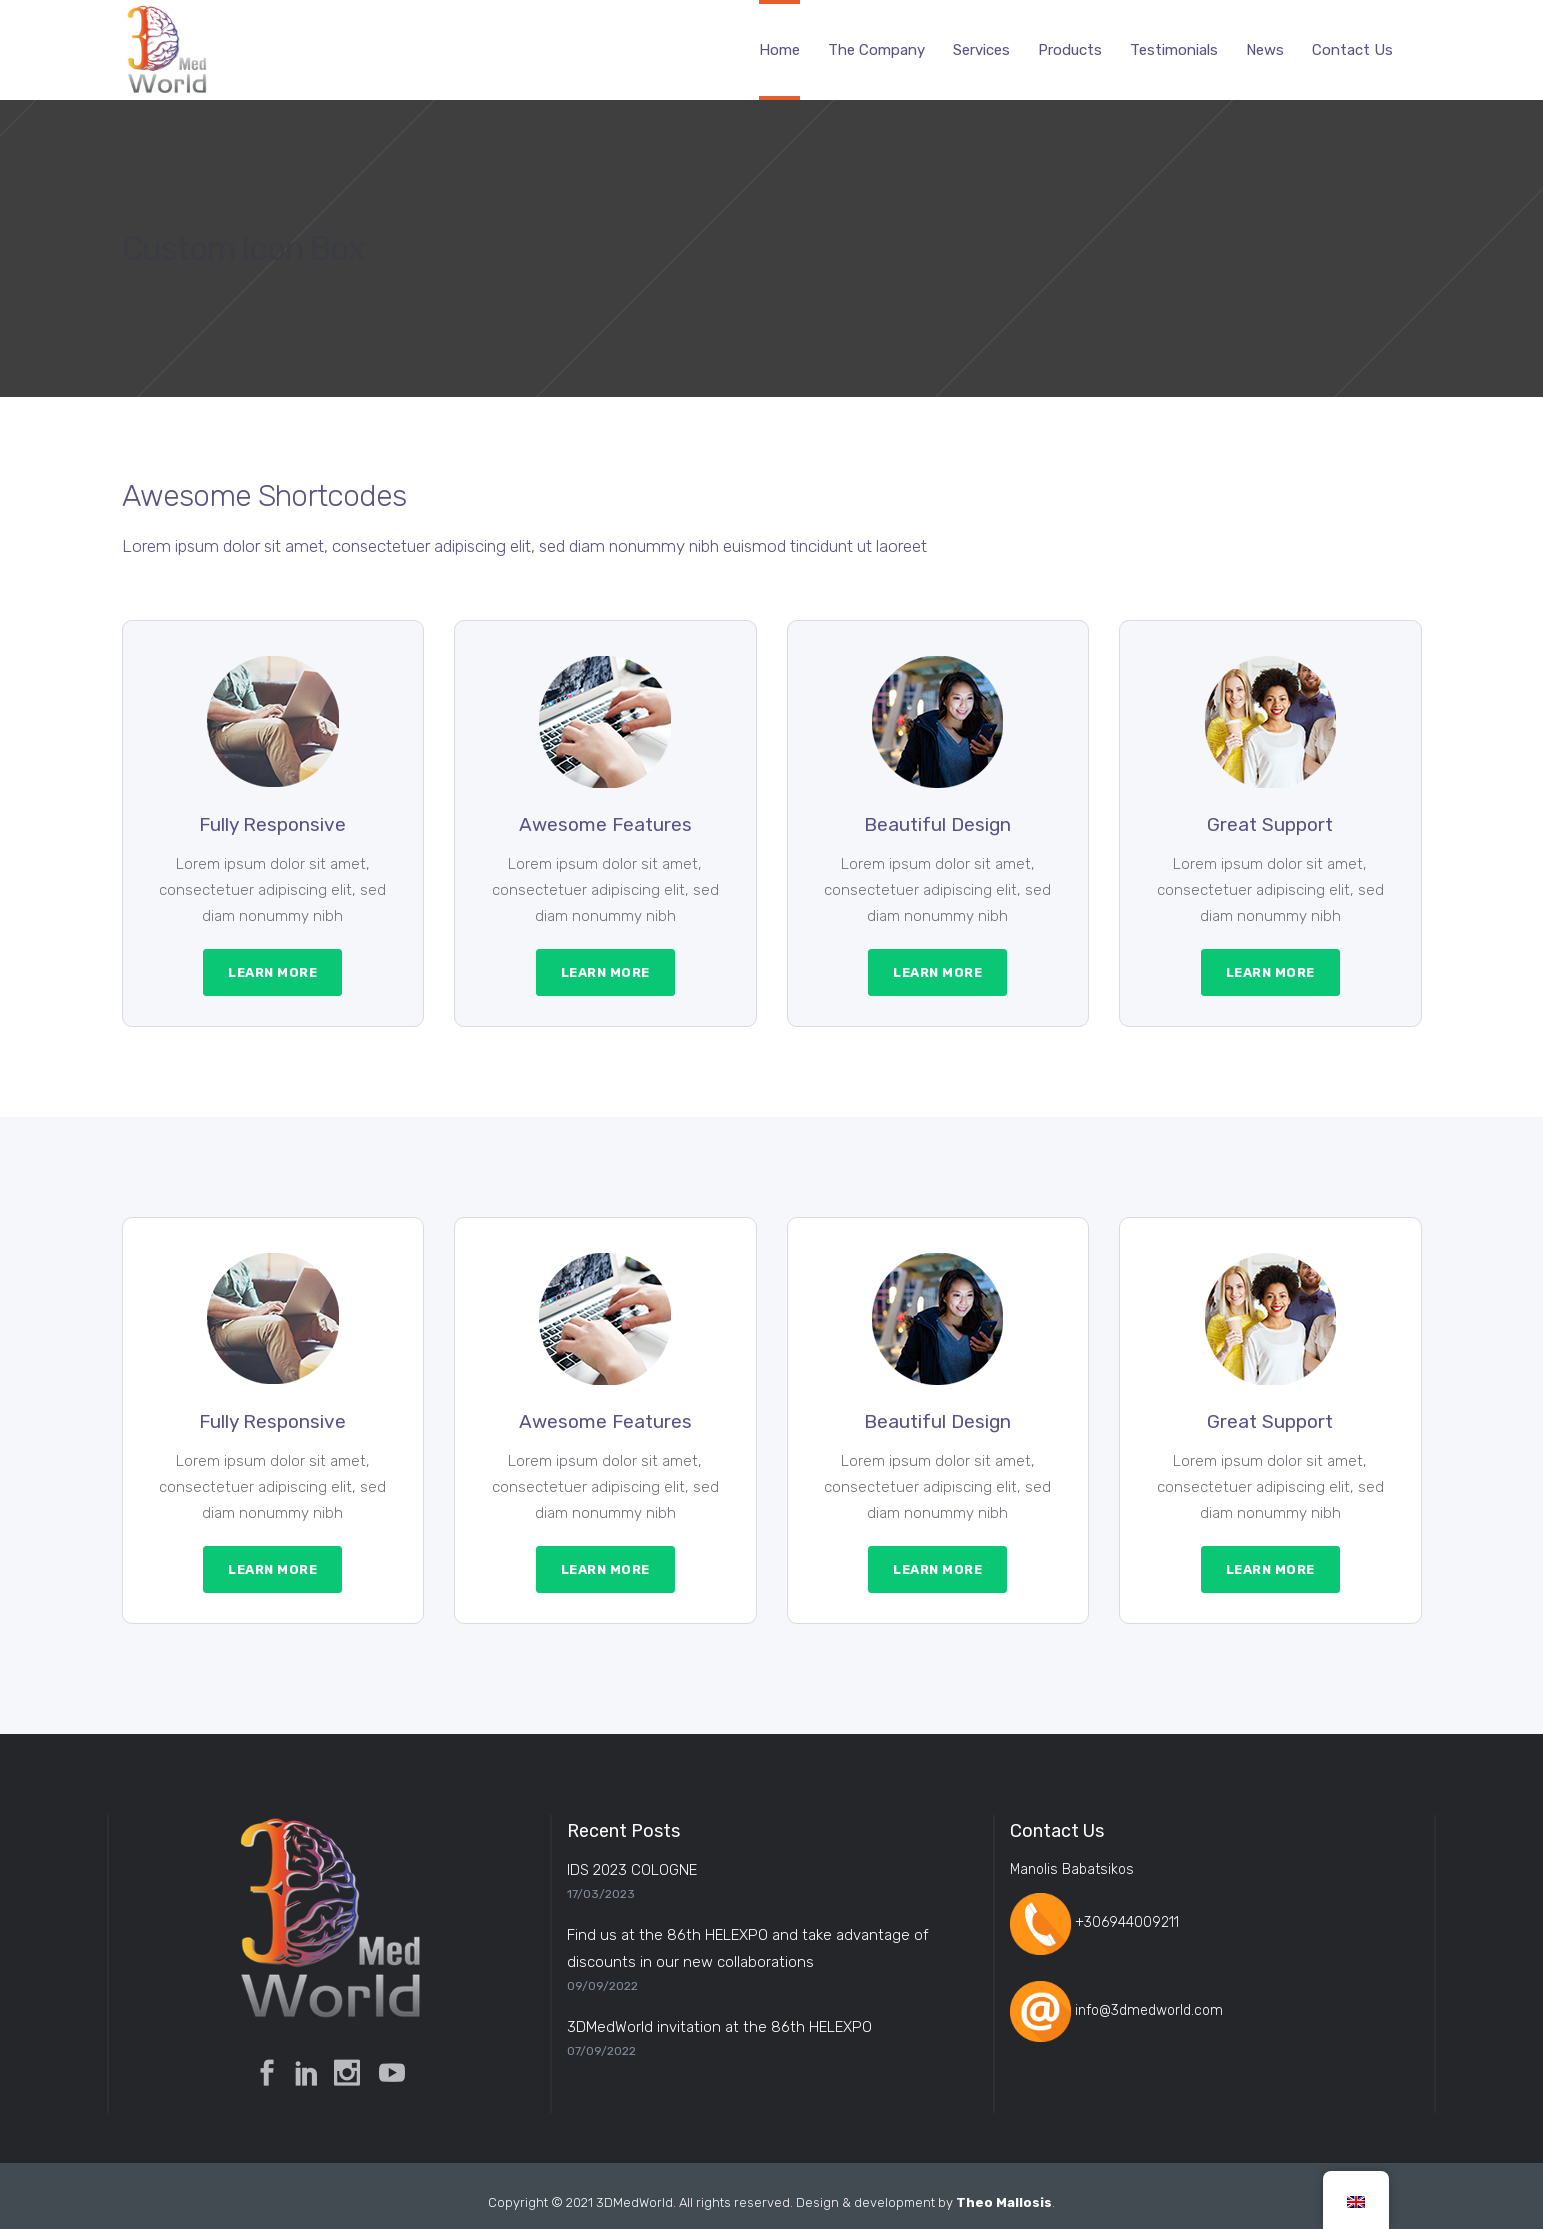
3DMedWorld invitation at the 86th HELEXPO (719, 2027)
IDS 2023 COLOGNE (632, 1870)
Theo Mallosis (1004, 2202)
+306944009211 (1127, 1923)
